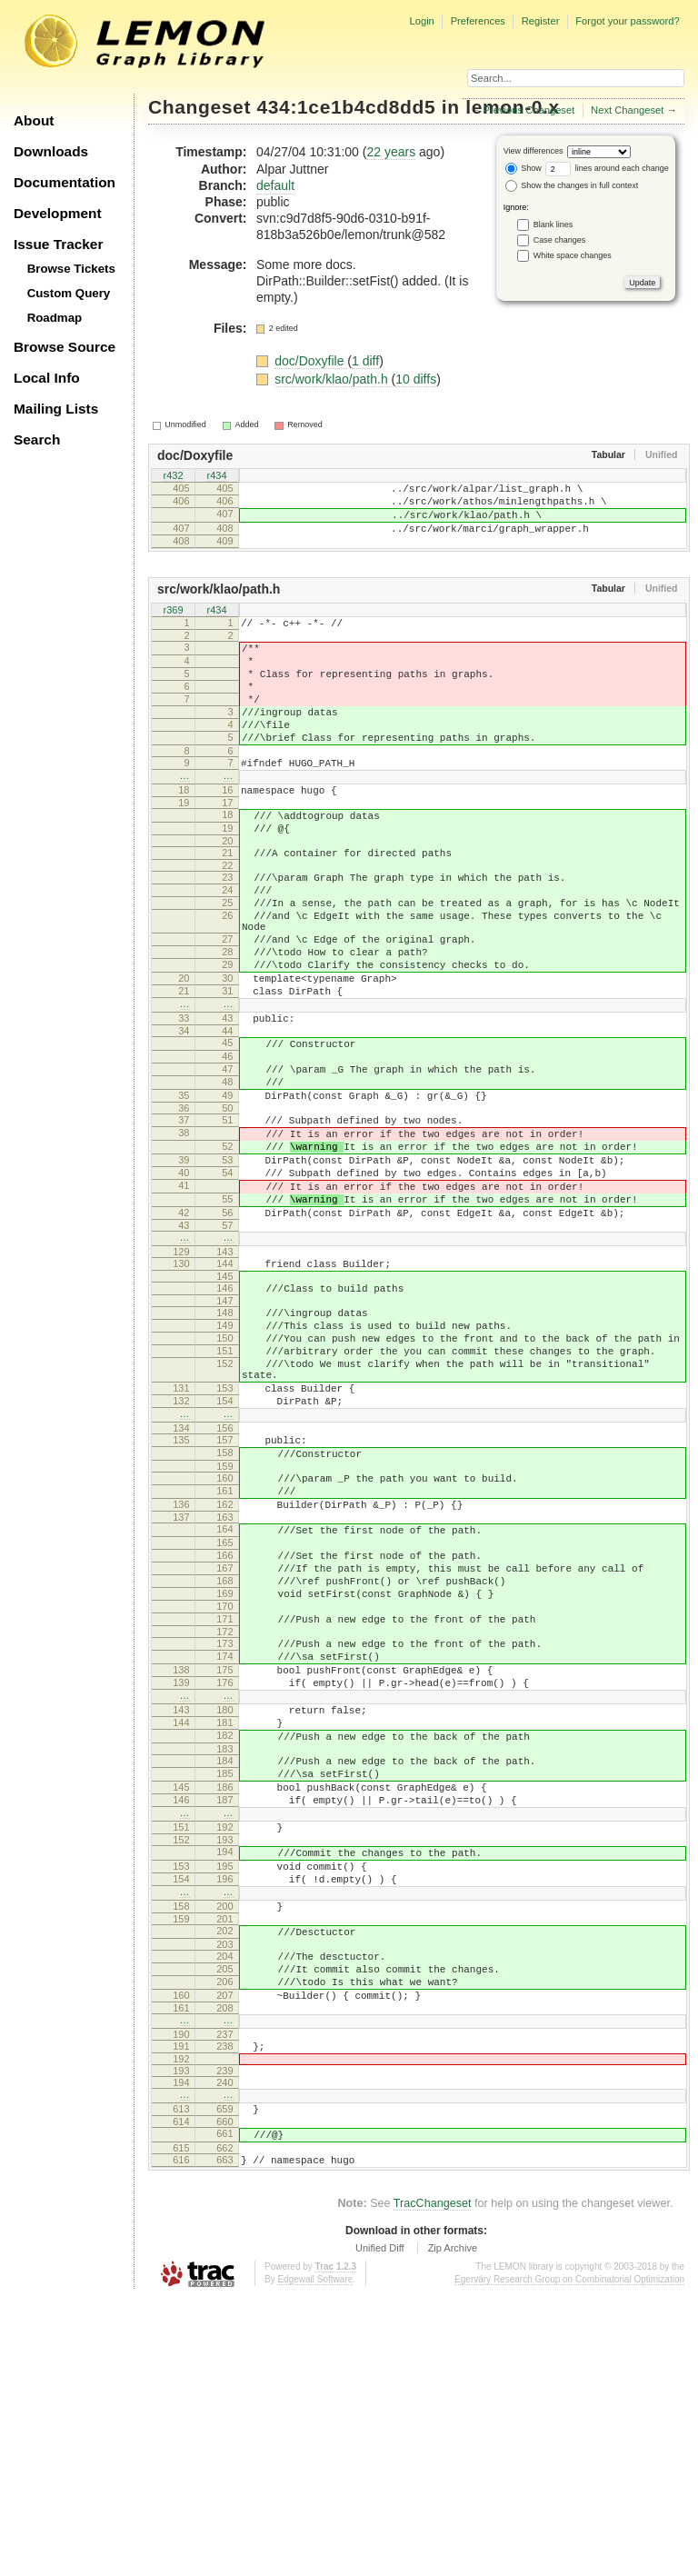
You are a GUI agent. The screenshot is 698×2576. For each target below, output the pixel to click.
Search (37, 439)
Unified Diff (379, 2526)
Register (541, 20)
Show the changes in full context (572, 185)
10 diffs (415, 379)
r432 (173, 477)
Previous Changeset (529, 110)
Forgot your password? (627, 20)
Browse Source (64, 346)
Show (523, 168)
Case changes (559, 240)
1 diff (365, 361)
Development (58, 213)
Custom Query (69, 293)
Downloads (51, 151)
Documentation (64, 182)
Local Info (47, 377)
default (275, 185)
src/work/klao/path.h (332, 379)
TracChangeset (433, 2481)
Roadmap (55, 317)
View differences (533, 150)
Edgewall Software (315, 2557)
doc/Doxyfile (310, 361)
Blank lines (553, 224)
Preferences (478, 20)
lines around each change (607, 168)
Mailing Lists (56, 408)
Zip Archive (452, 2526)
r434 (216, 477)
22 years (390, 152)
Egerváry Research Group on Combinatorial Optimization (569, 2557)
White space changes (572, 255)
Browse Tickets (71, 268)
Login (421, 20)
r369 (173, 627)
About (34, 120)
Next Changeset (627, 110)
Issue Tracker (58, 244)
